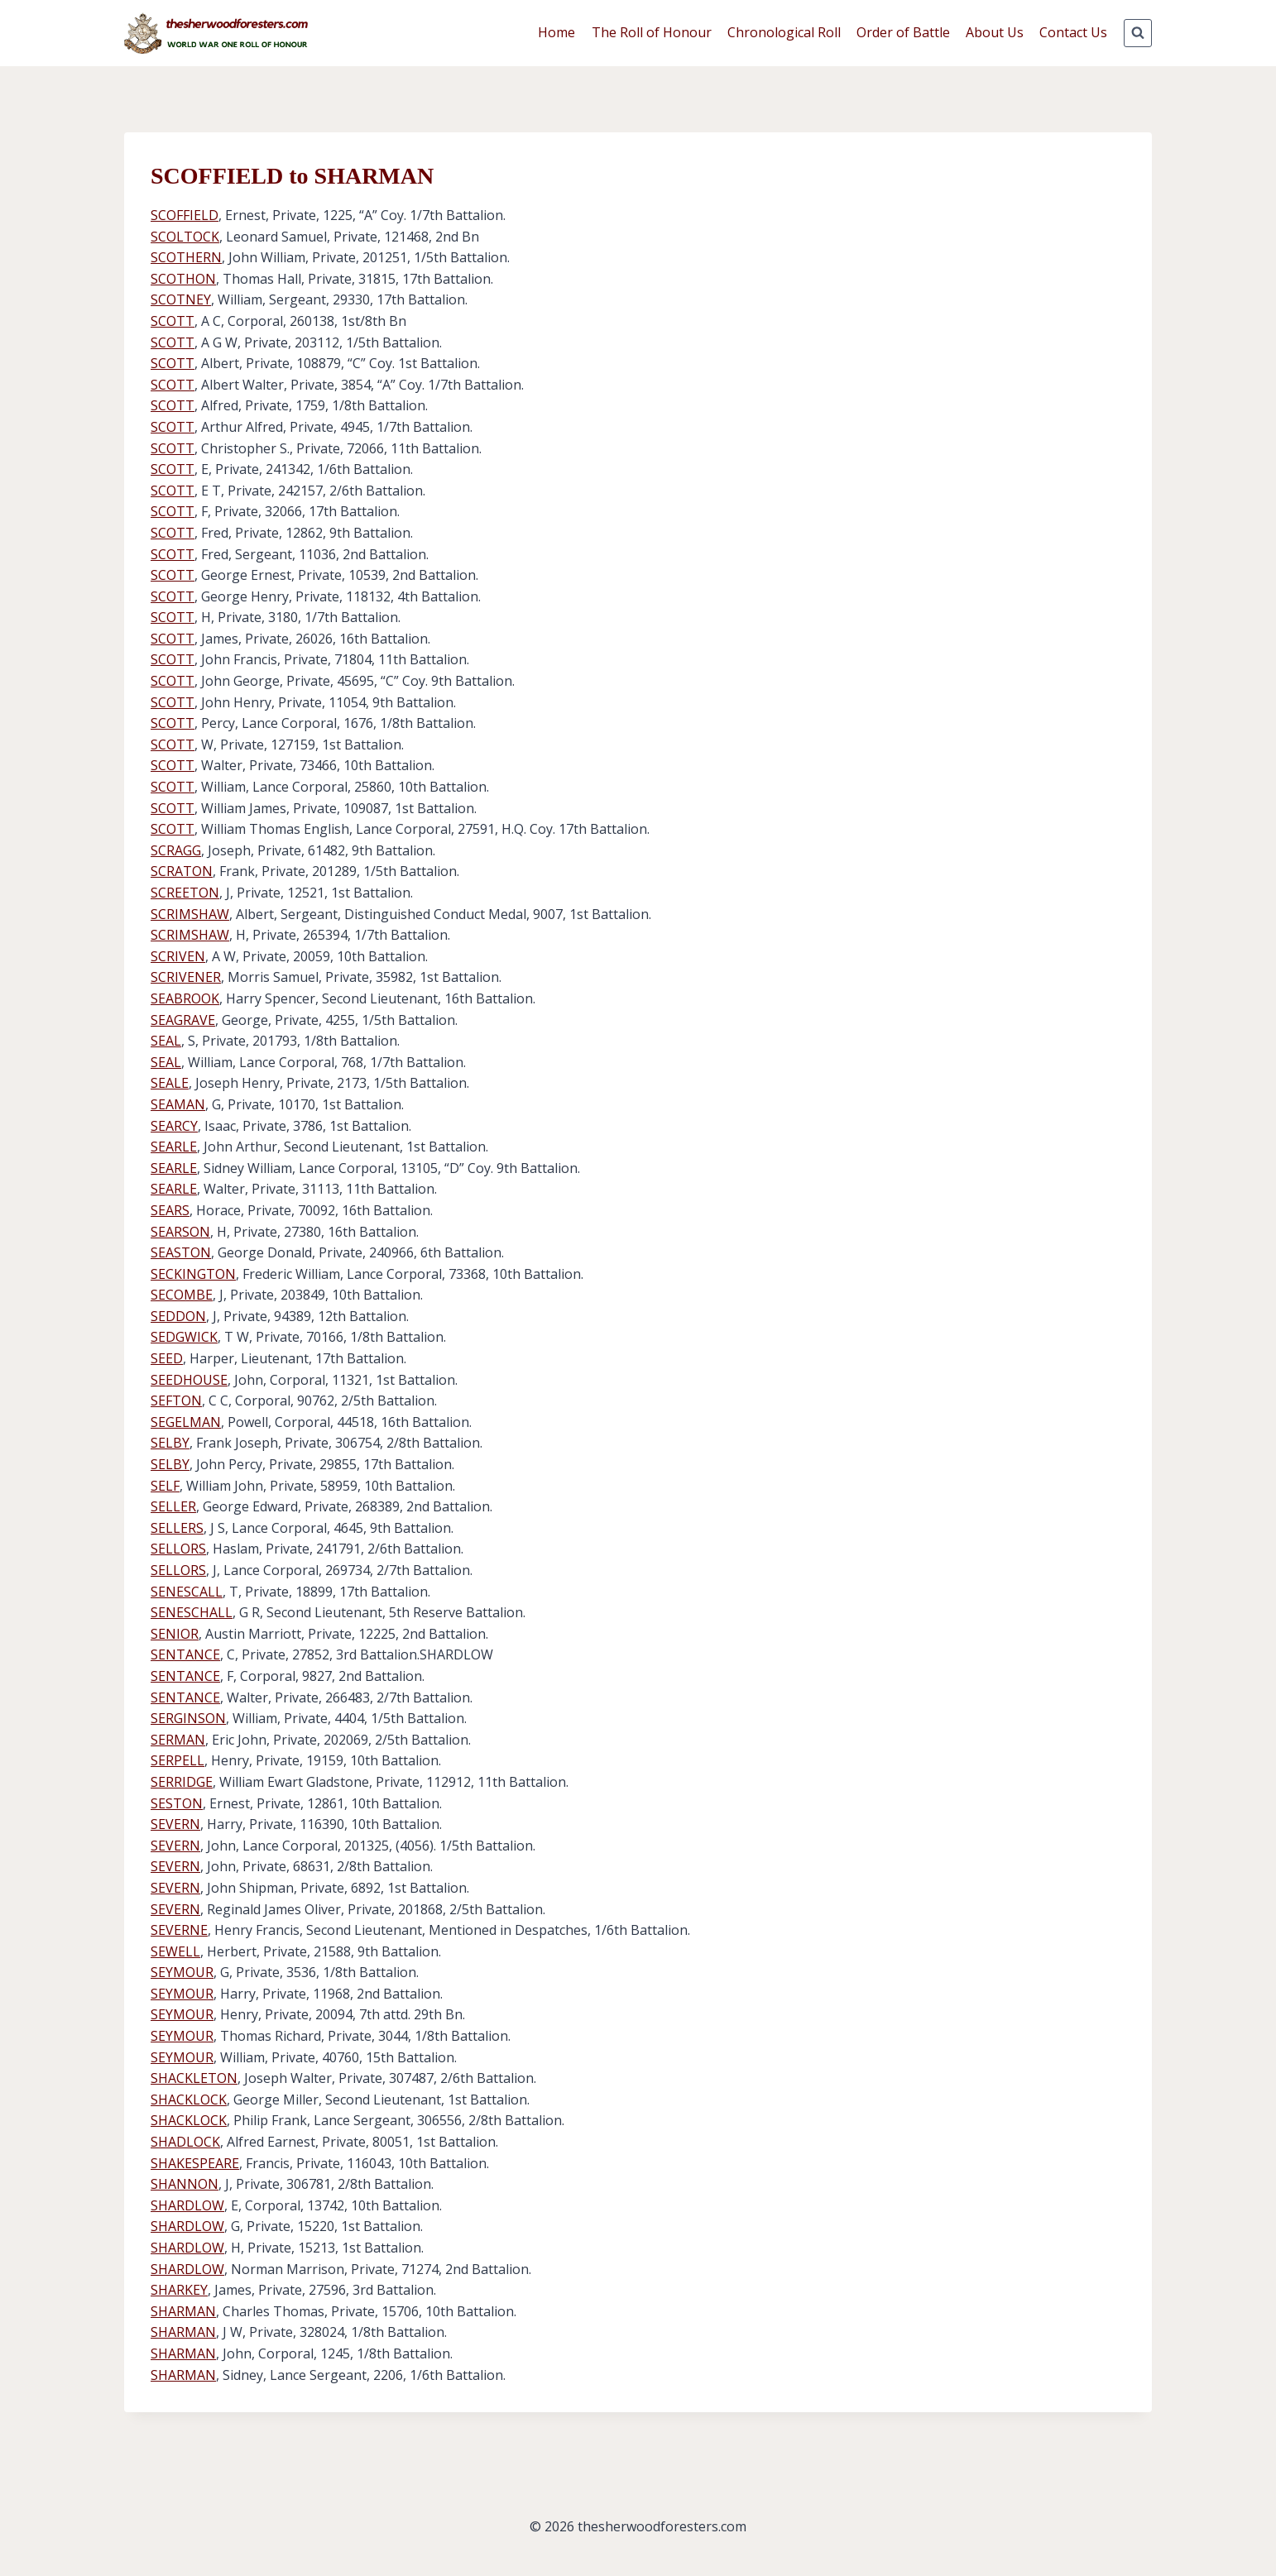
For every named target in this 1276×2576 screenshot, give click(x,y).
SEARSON (180, 1232)
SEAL (166, 1041)
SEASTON (181, 1252)
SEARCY (174, 1126)
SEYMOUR (182, 1972)
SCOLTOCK (185, 236)
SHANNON (184, 2184)
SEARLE (174, 1146)
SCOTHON (183, 279)
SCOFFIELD (184, 215)
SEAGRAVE (183, 1020)
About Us (995, 32)
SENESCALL (187, 1591)
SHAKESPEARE (195, 2163)
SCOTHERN (186, 257)
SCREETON (185, 892)
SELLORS (178, 1548)
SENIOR (175, 1634)
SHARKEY (179, 2290)
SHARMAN (183, 2311)
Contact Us (1073, 32)
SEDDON (178, 1316)
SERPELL (177, 1760)
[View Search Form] (1138, 33)
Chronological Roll (784, 32)
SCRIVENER (186, 977)
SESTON (177, 1803)
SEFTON (176, 1400)
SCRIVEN (178, 956)
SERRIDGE (182, 1782)
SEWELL (175, 1951)
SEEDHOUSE (189, 1380)
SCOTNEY (181, 299)
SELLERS (177, 1528)
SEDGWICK (184, 1337)
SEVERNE (179, 1930)
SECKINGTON (193, 1274)
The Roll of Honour (652, 32)
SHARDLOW (187, 2205)
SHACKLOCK (189, 2099)
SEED (167, 1358)
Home (556, 32)
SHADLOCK (185, 2142)
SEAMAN (178, 1104)
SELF (165, 1486)
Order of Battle (903, 32)
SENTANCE (185, 1654)
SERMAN (178, 1740)
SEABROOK (185, 998)
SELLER (173, 1506)
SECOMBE (182, 1295)
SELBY (170, 1443)
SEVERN (175, 1824)
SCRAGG (176, 850)
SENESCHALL (192, 1612)
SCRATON (182, 871)
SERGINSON (188, 1718)
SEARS (170, 1210)
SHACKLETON (194, 2078)
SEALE (170, 1083)
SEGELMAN (186, 1422)
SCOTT (172, 321)
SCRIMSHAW (190, 914)
